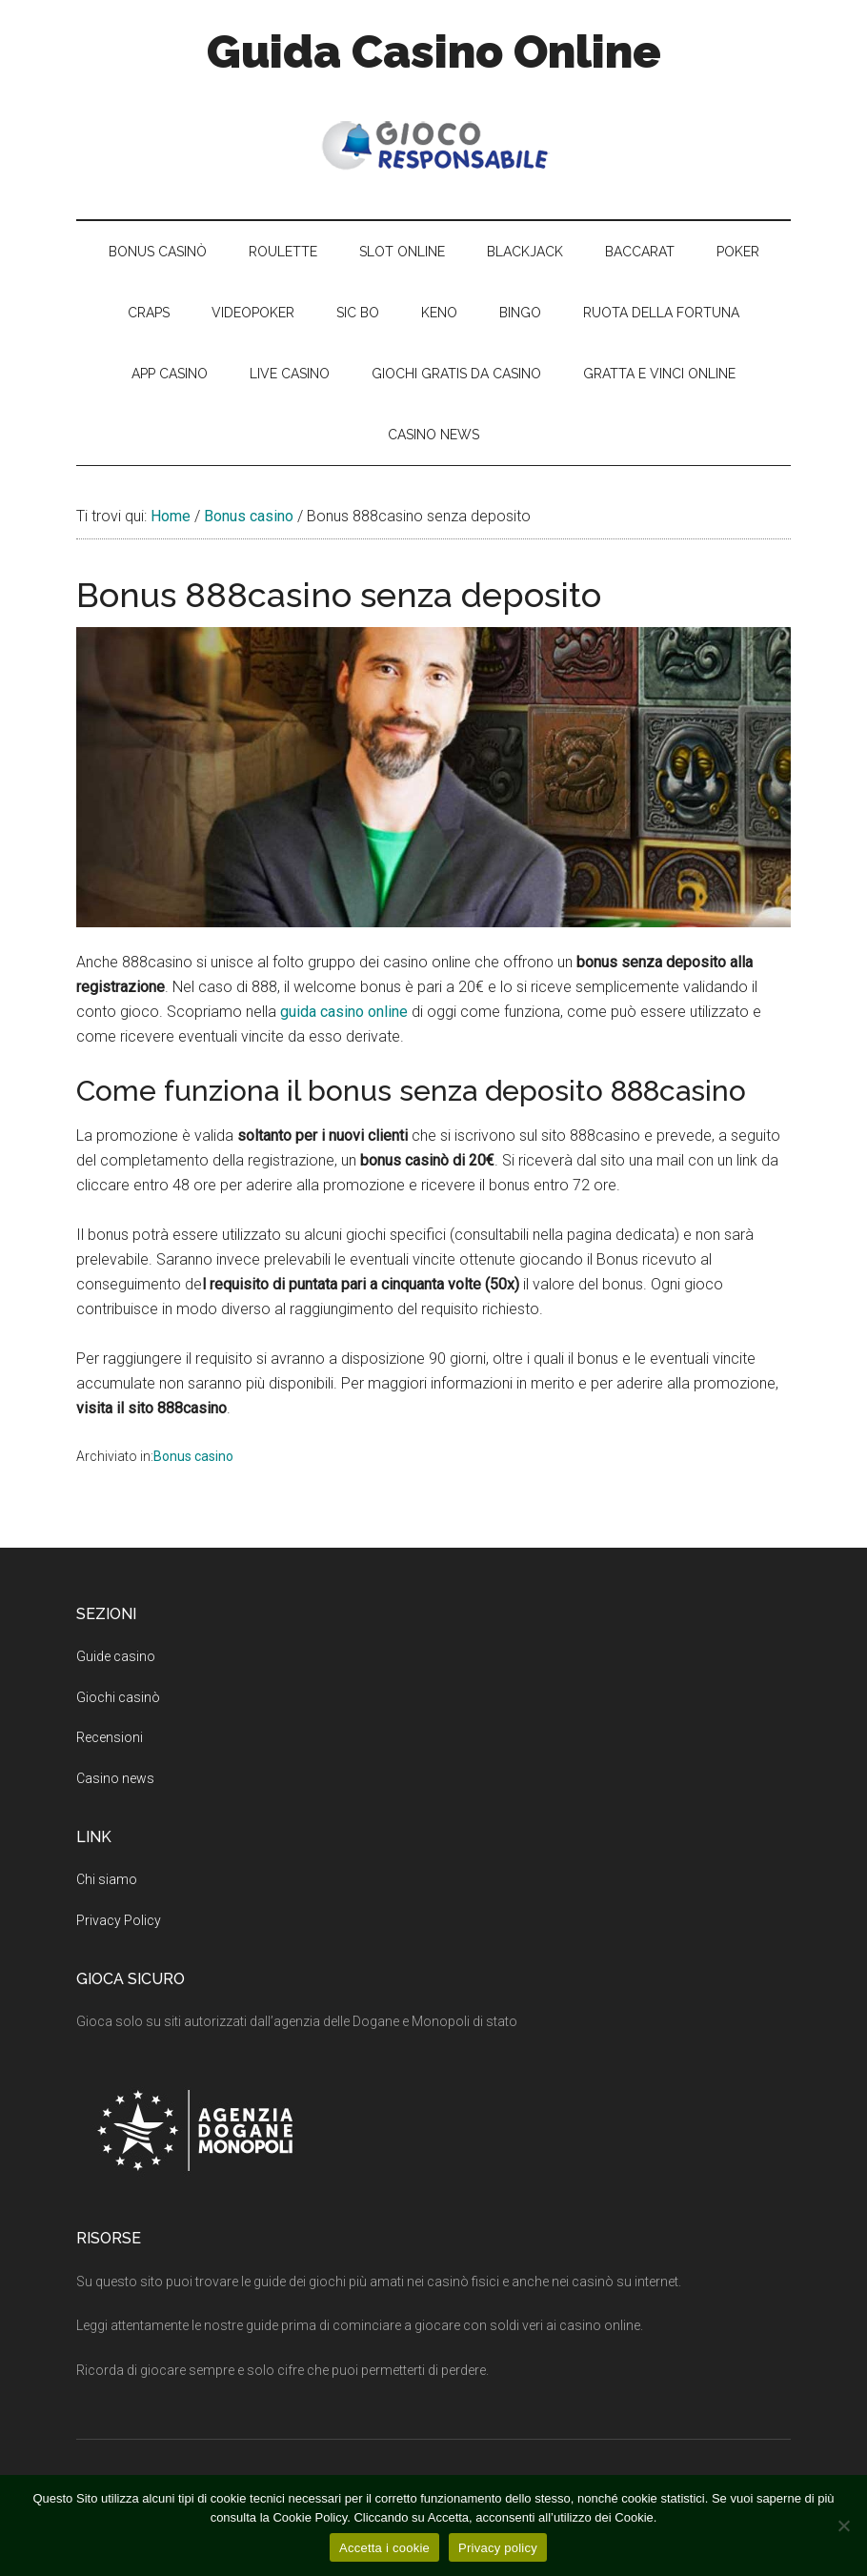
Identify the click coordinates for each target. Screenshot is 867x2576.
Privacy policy (497, 2548)
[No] (843, 2525)
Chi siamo (106, 1879)
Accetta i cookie (384, 2548)
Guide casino (115, 1656)
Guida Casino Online (434, 51)
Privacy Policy (118, 1920)
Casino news (115, 1778)
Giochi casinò (118, 1697)
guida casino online (344, 1012)
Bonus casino (193, 1456)
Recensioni (109, 1737)
